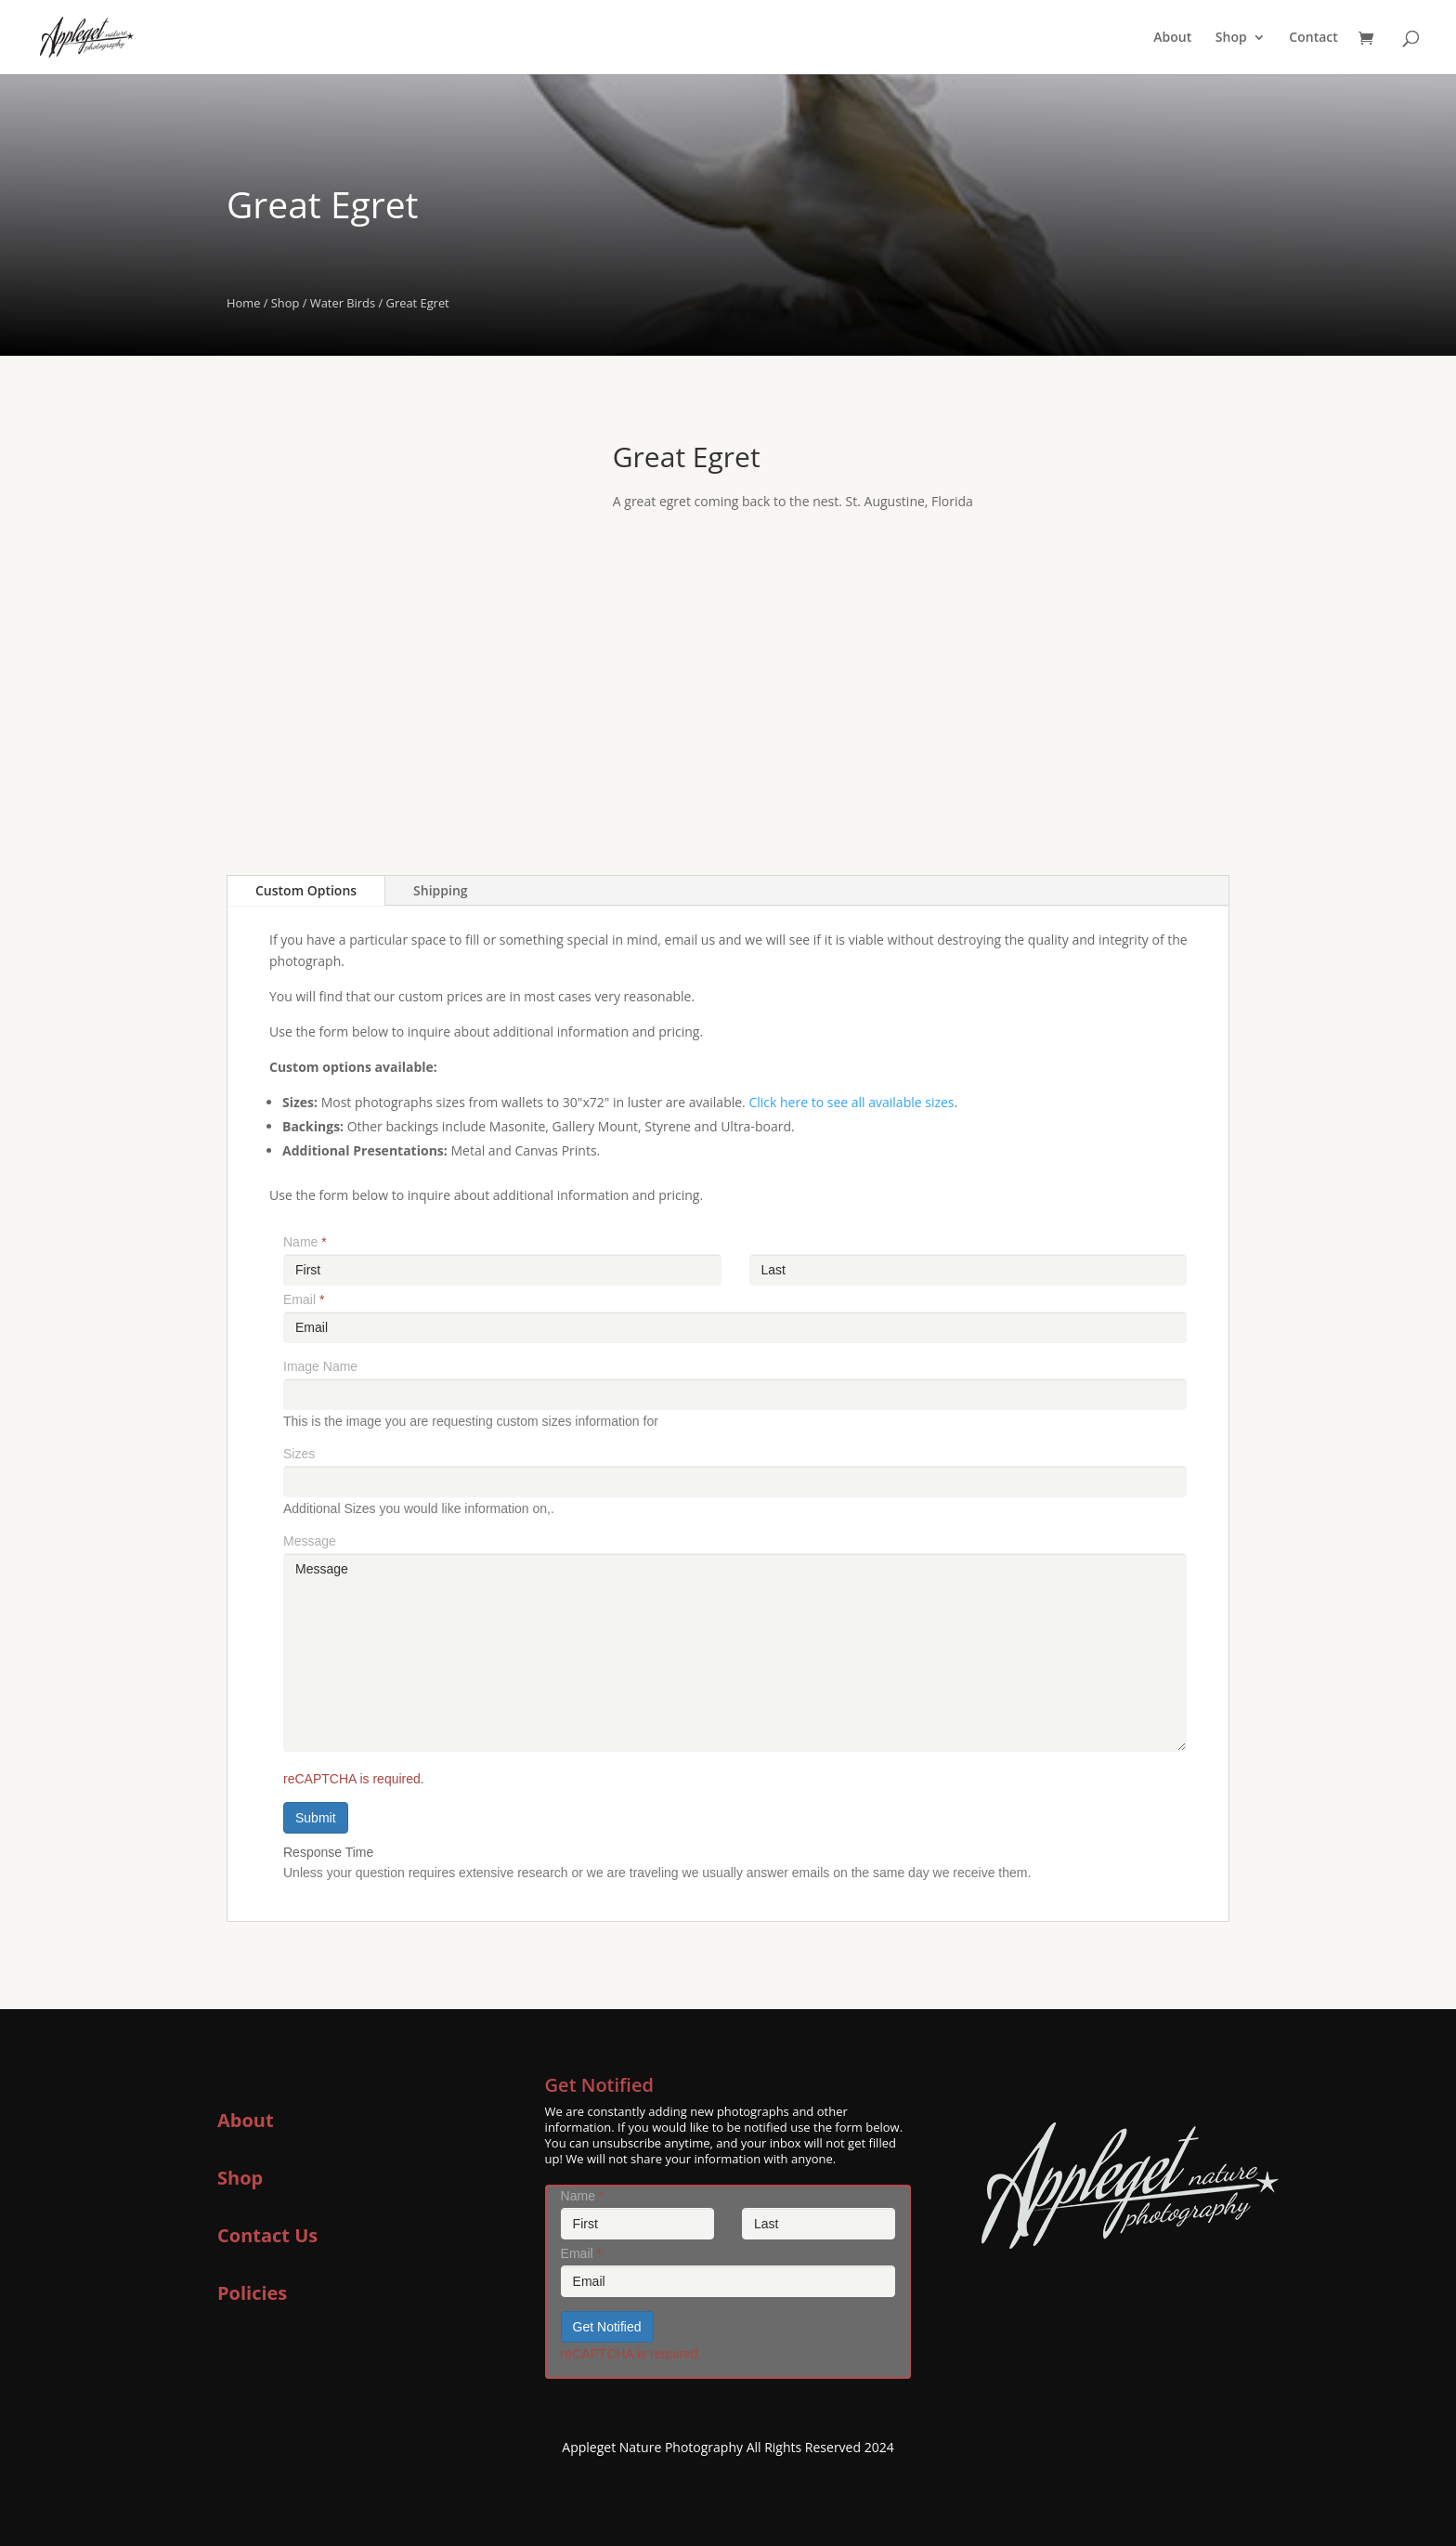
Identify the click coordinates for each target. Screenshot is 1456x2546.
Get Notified (607, 2326)
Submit (315, 1817)
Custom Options (306, 890)
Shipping (440, 890)
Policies (252, 2292)
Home (243, 302)
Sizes (299, 1453)
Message (309, 1541)
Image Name (320, 1366)
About (1172, 38)
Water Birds (342, 302)
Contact (1313, 38)
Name (305, 1241)
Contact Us (267, 2235)
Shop (1231, 38)
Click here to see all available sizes (851, 1102)
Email (303, 1299)
